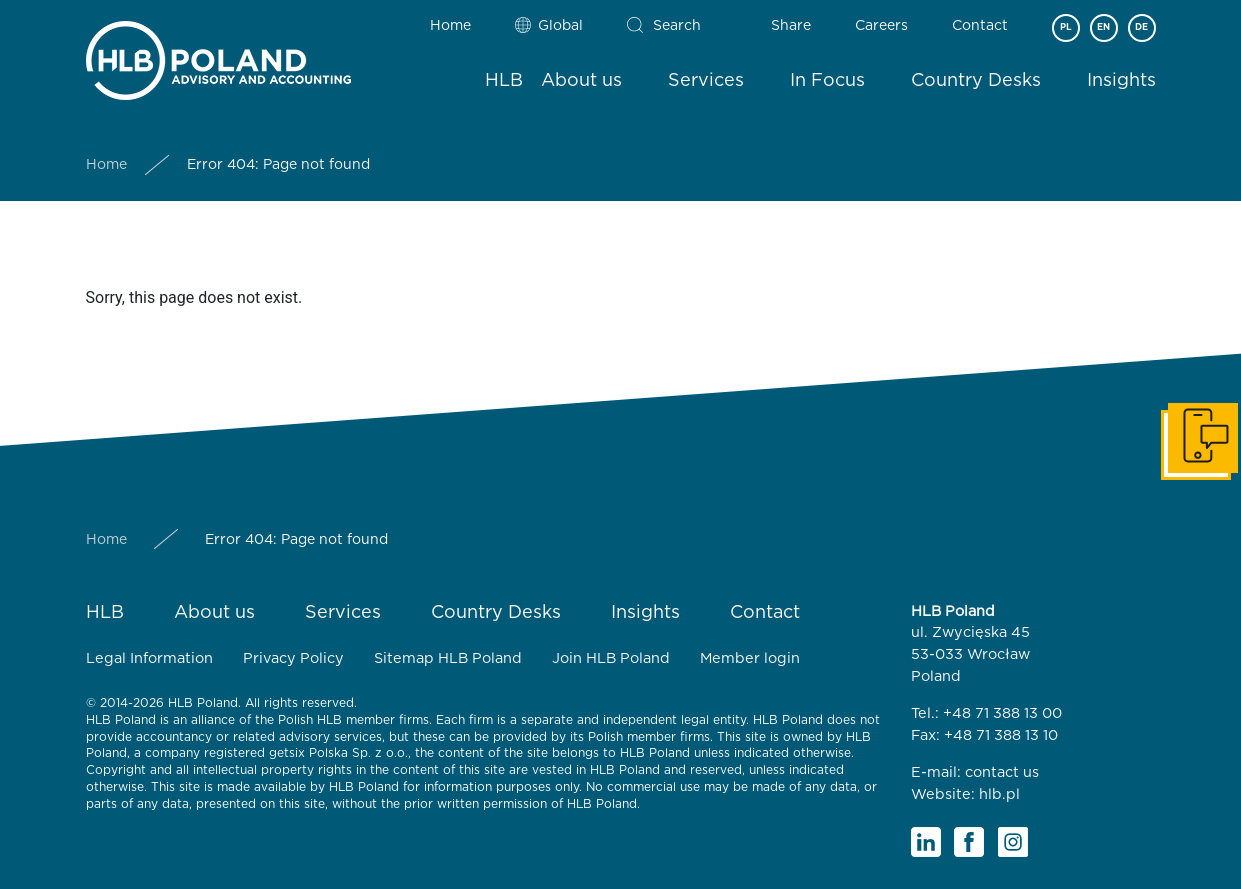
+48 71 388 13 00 (1002, 713)
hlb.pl (999, 794)
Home (450, 26)
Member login (750, 658)
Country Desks (976, 81)
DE (1141, 27)
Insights (1121, 81)
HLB (504, 81)
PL (1066, 27)
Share (791, 26)
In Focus (827, 81)
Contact (980, 26)
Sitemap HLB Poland (448, 658)
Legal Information (149, 658)
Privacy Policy (293, 658)
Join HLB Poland (611, 658)
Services (706, 81)
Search (677, 26)
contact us (1002, 772)
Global (560, 26)
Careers (881, 26)
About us (581, 81)
